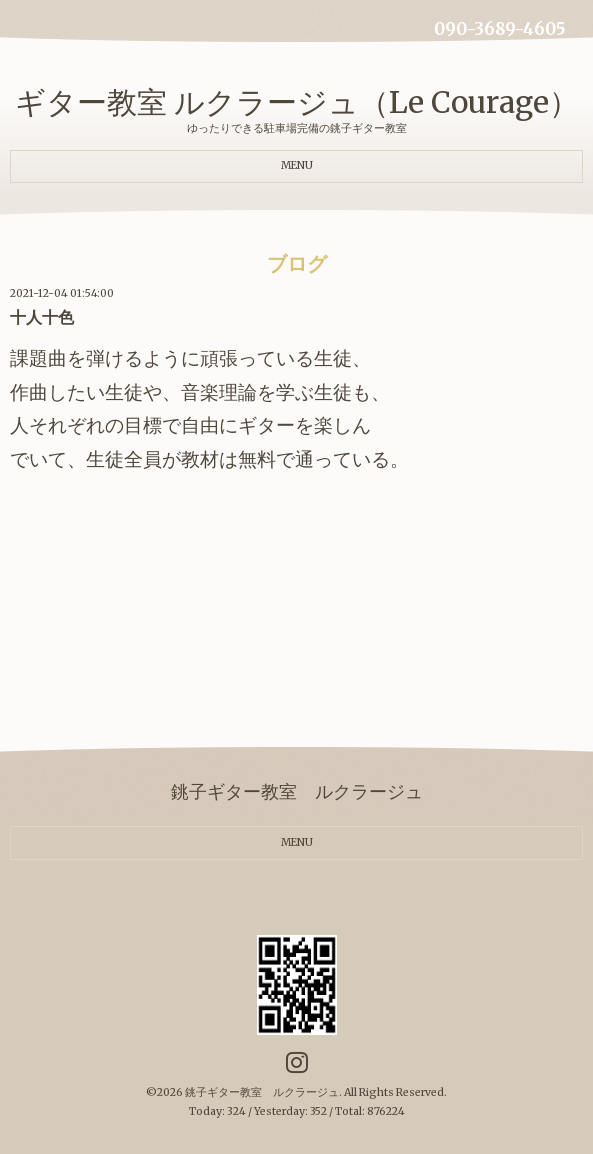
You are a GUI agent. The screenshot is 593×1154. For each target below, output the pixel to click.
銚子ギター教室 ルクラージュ (262, 1092)
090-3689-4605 (499, 29)
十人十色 (42, 317)
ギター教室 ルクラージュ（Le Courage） (297, 102)
